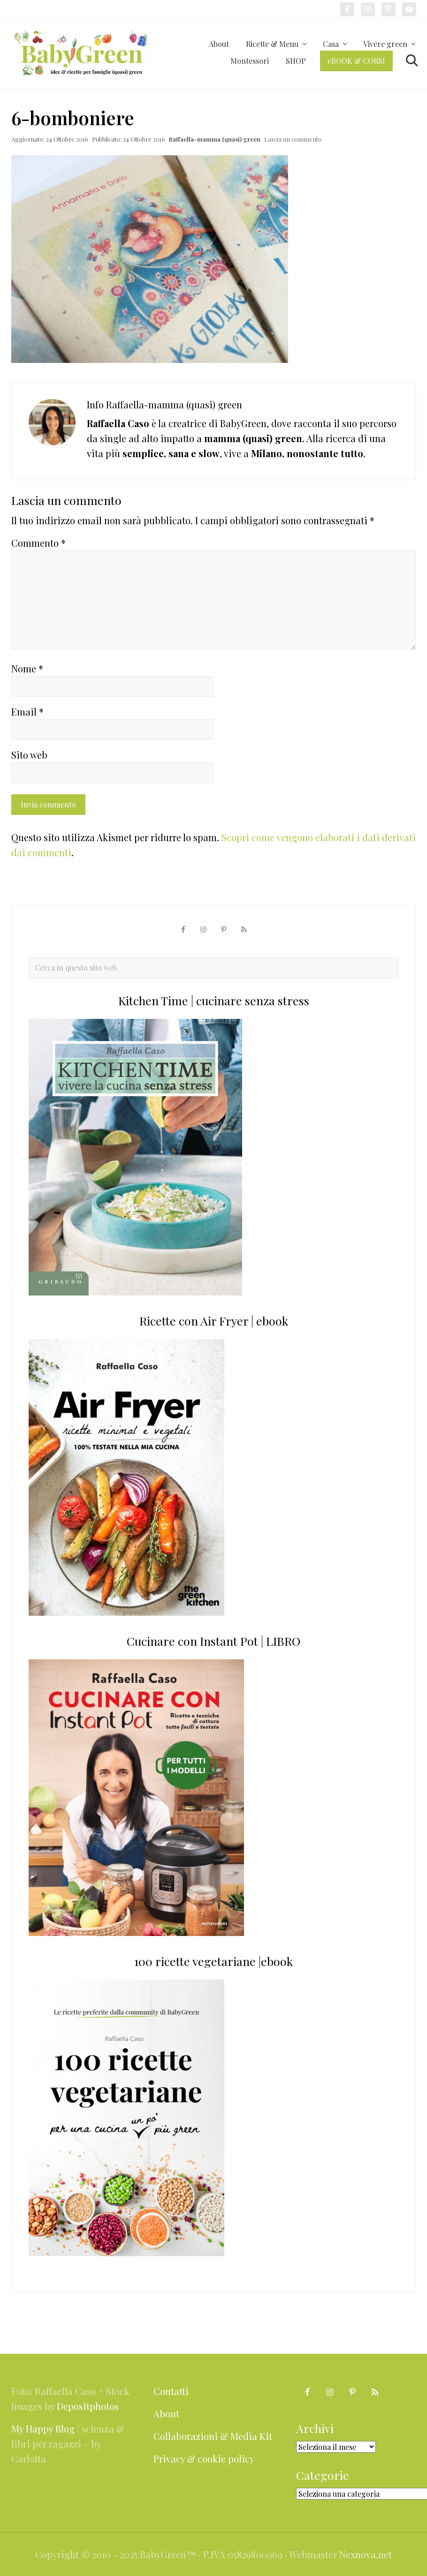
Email (27, 711)
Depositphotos (88, 2406)
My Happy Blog (43, 2428)
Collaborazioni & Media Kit (212, 2436)
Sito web (29, 754)
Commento (38, 542)
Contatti (171, 2391)
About (166, 2413)
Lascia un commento (293, 139)
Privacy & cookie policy (203, 2458)
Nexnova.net (365, 2554)
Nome (27, 668)
